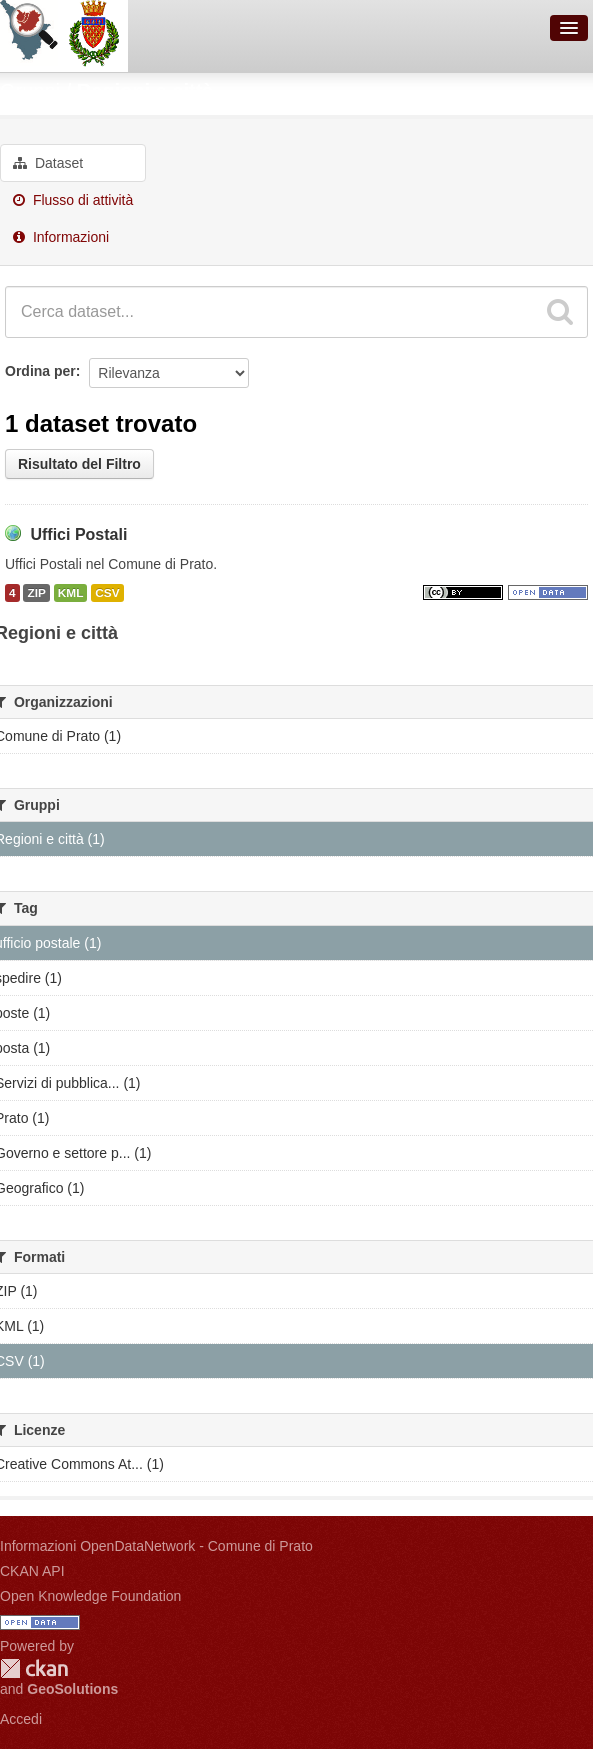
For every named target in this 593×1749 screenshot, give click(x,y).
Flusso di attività (73, 200)
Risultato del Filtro (79, 464)
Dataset (48, 163)
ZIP (36, 593)
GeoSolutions (72, 1689)
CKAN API (32, 1571)
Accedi (21, 1719)
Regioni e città (145, 91)
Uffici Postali (78, 534)
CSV (107, 593)
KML (71, 593)
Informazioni (61, 237)
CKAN (34, 1668)
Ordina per (40, 371)
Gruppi (30, 91)
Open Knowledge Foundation (90, 1596)
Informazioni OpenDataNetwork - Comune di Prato (156, 1546)
